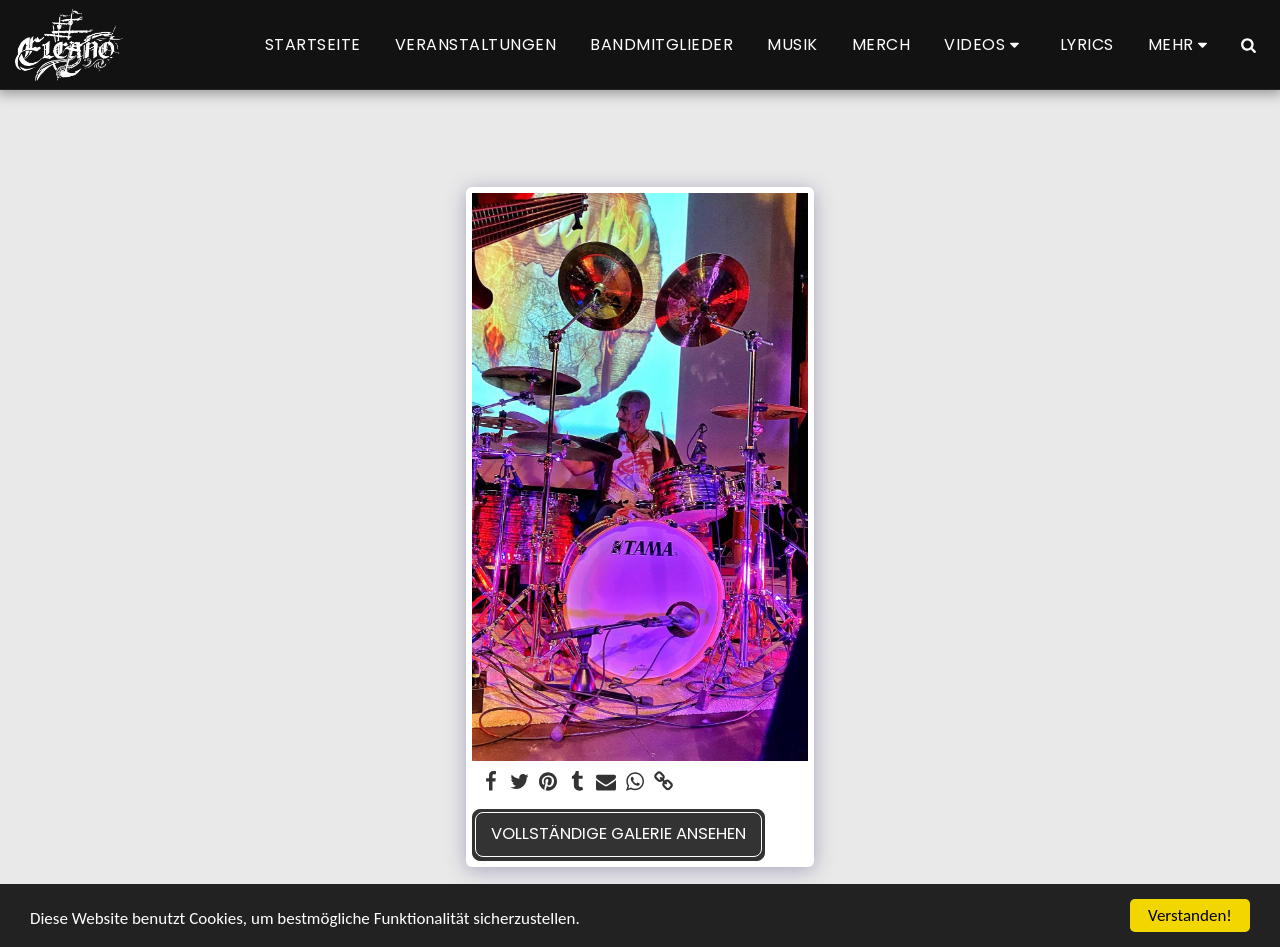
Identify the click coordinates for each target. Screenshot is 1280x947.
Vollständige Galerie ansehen (618, 833)
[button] (985, 45)
